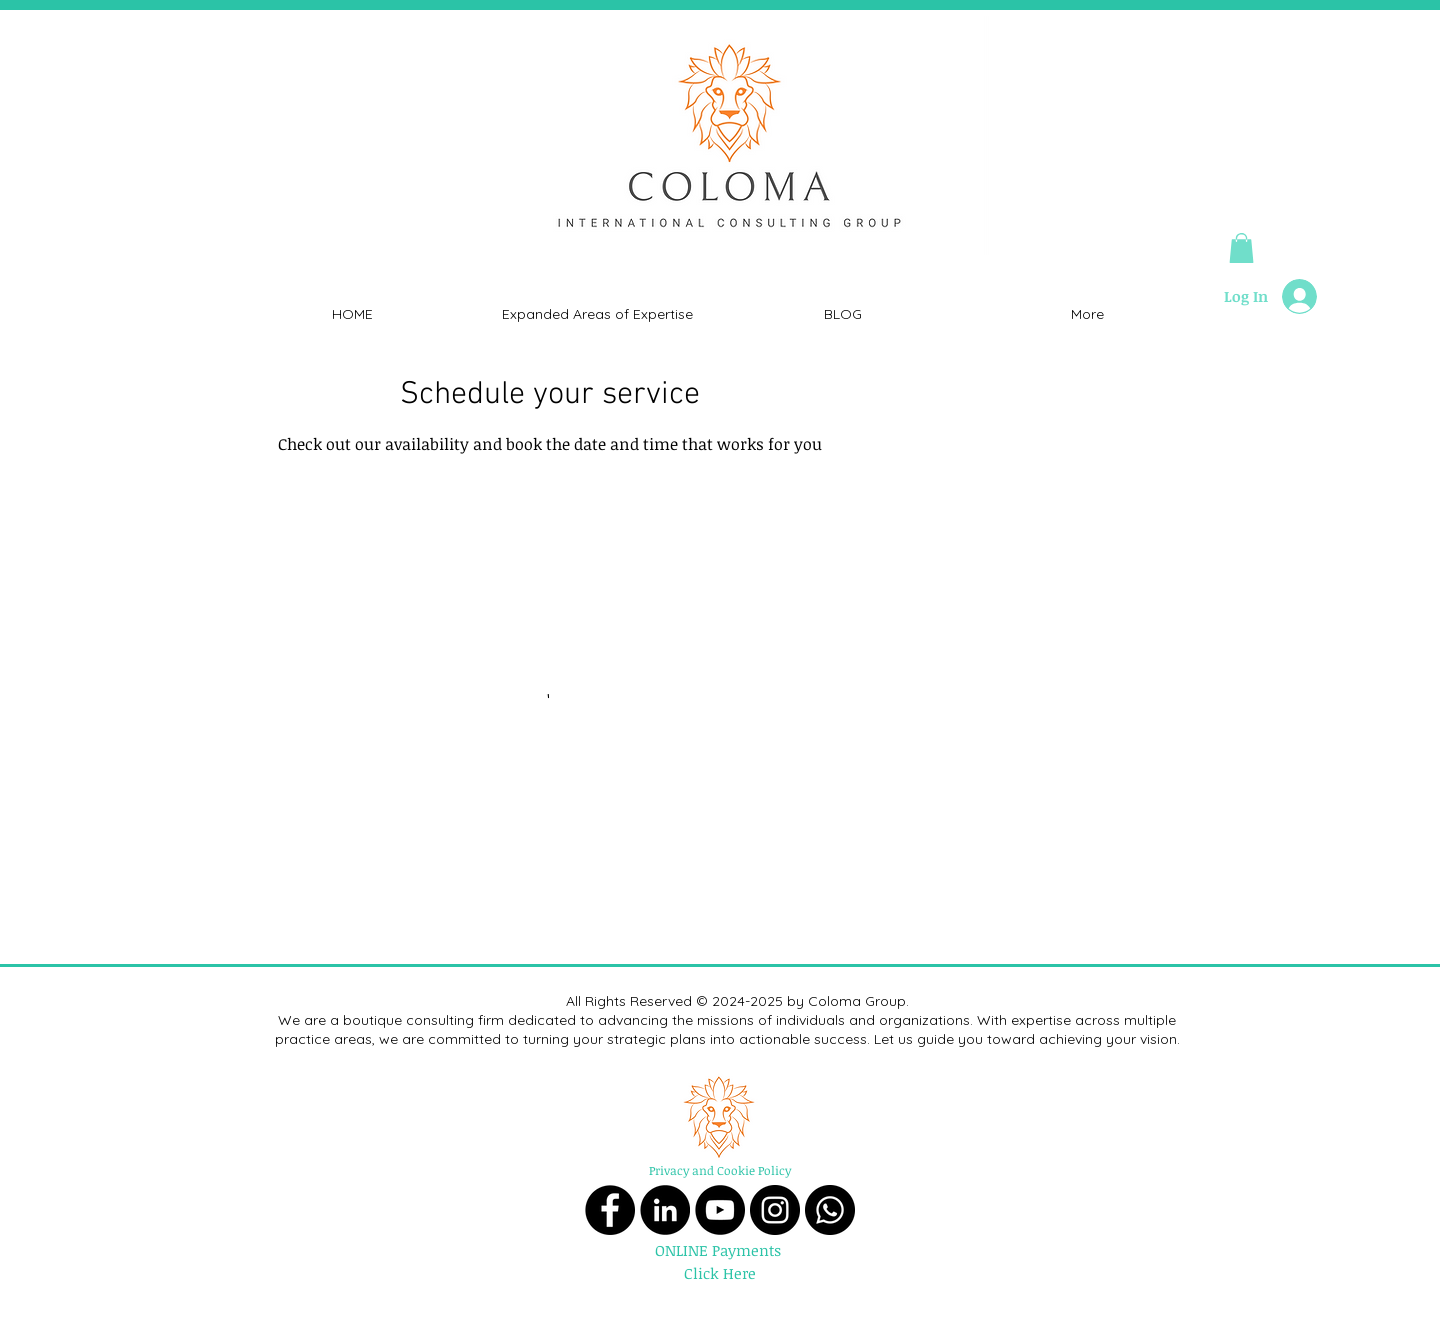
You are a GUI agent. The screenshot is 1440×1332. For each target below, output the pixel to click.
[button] (1241, 248)
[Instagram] (775, 1210)
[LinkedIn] (665, 1210)
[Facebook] (610, 1210)
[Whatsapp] (830, 1210)
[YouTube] (720, 1210)
